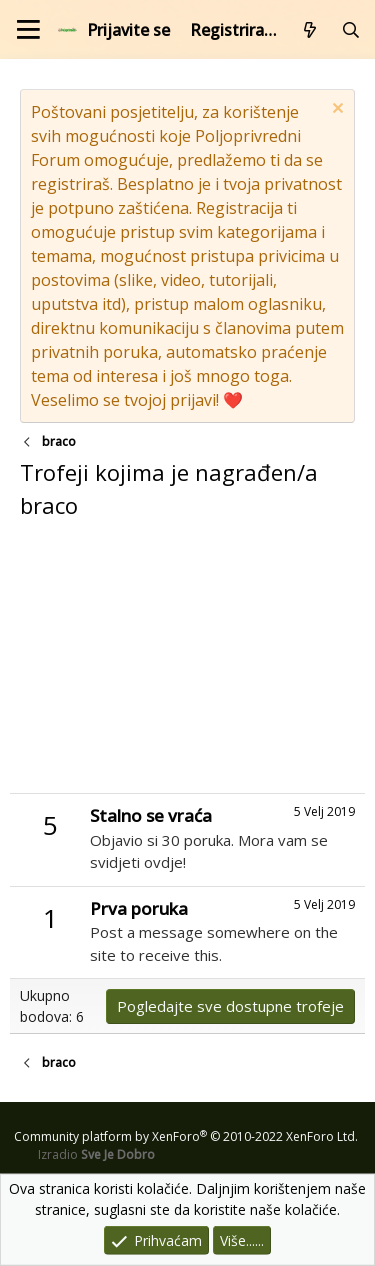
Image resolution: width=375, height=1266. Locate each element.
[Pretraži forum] (350, 30)
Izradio (96, 1154)
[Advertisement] (187, 662)
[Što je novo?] (310, 30)
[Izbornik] (28, 29)
